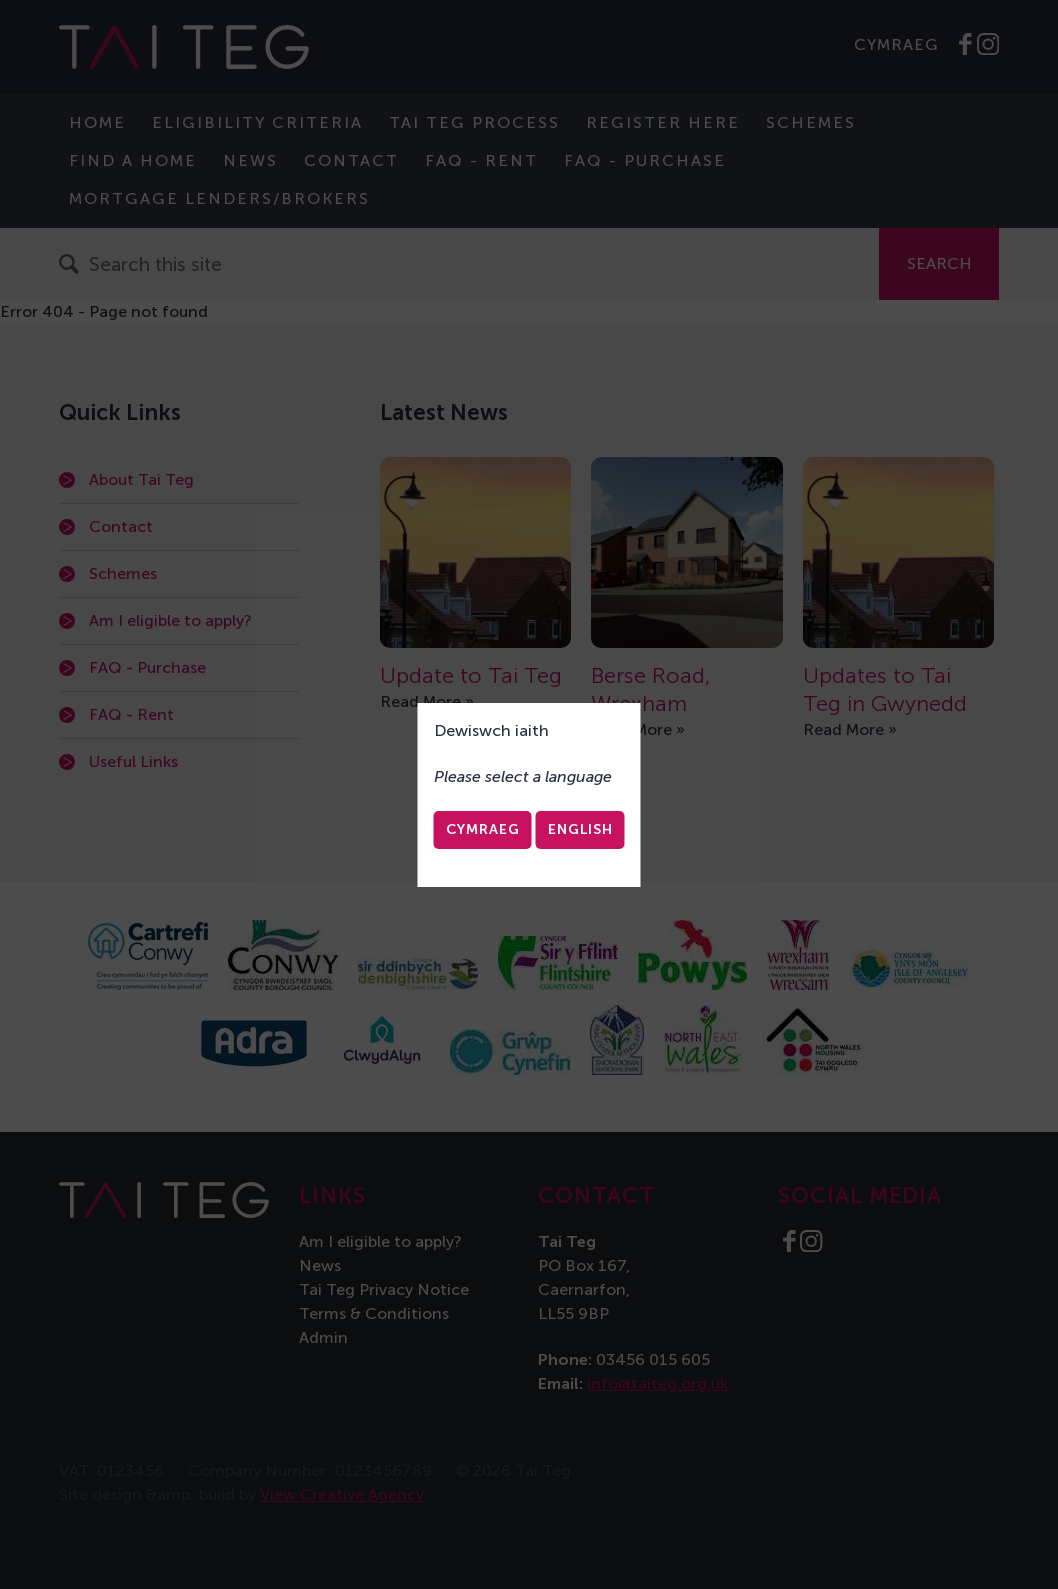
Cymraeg (483, 829)
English (580, 829)
